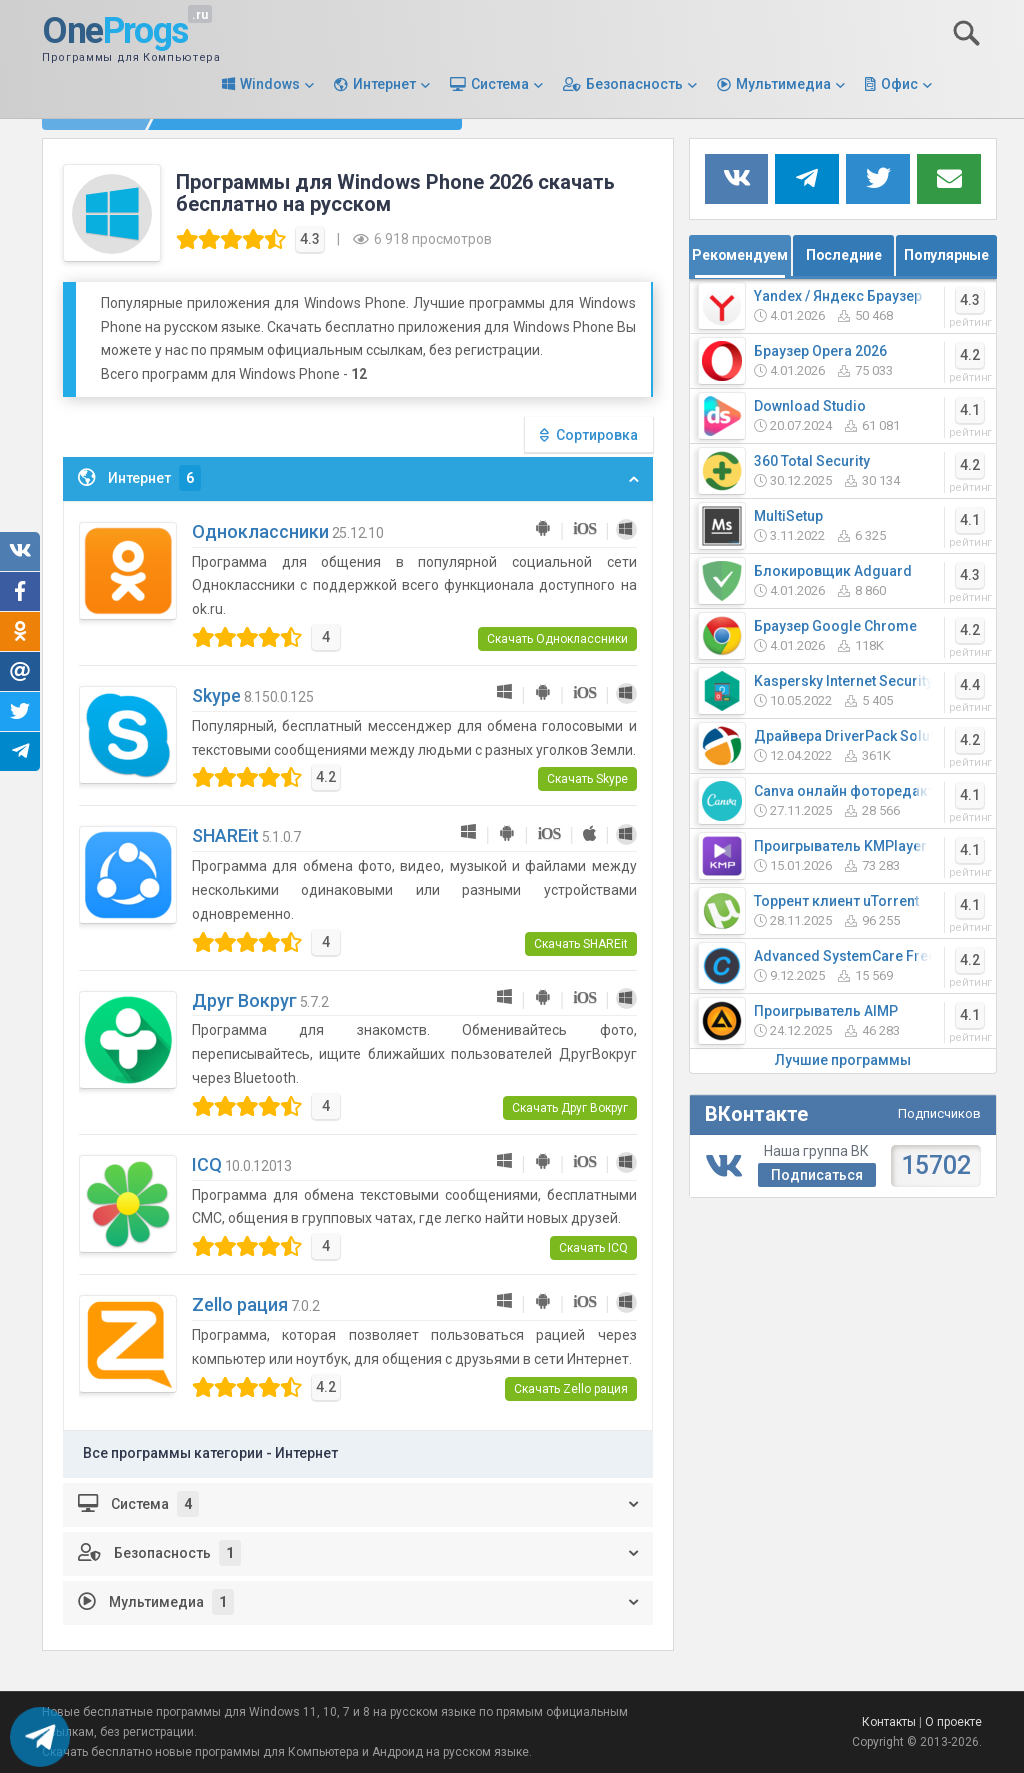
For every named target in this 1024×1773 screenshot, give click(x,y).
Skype (216, 695)
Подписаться (817, 1175)
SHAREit (225, 835)
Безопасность (634, 84)
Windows (270, 84)
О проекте (953, 1722)
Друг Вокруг (244, 1000)
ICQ (207, 1164)
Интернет (384, 84)
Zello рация (240, 1304)
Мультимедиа (783, 84)
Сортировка (597, 435)
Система (500, 84)
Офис (899, 84)
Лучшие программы (843, 1060)
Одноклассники (260, 531)
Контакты (889, 1722)
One (115, 32)
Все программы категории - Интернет (210, 1453)
